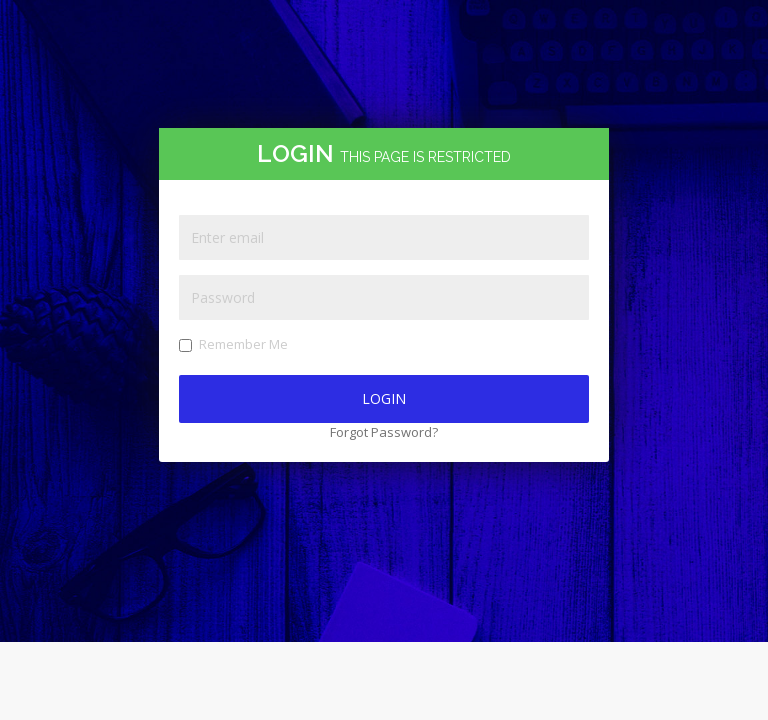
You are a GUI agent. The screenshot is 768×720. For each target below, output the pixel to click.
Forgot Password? (384, 432)
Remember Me (233, 344)
